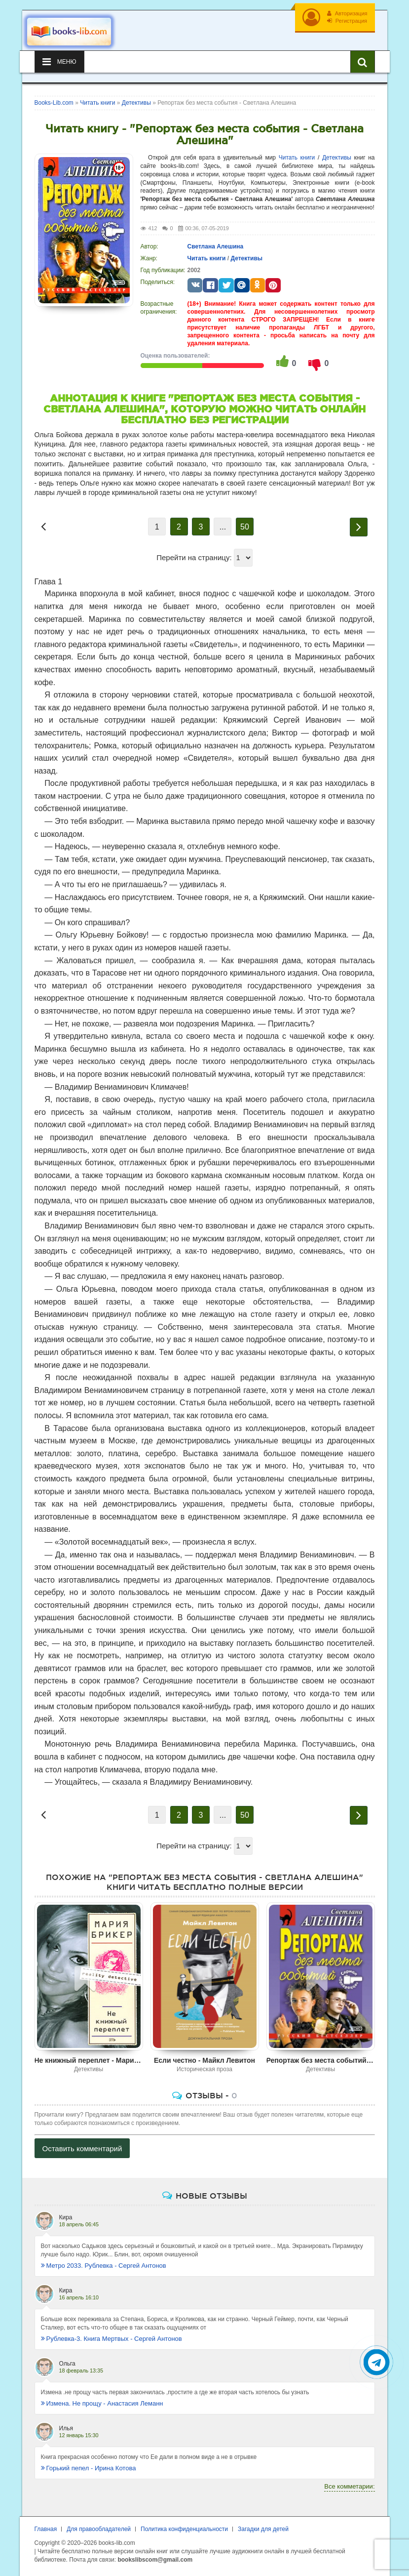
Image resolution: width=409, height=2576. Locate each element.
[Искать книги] (362, 62)
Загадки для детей (263, 2529)
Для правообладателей (99, 2529)
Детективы (336, 157)
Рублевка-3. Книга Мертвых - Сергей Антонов (111, 2338)
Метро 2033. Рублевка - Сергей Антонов (103, 2265)
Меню (59, 62)
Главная (46, 2529)
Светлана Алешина (215, 246)
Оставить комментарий (82, 2148)
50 (244, 527)
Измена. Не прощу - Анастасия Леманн (102, 2403)
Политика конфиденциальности (184, 2529)
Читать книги (297, 157)
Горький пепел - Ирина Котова (88, 2468)
